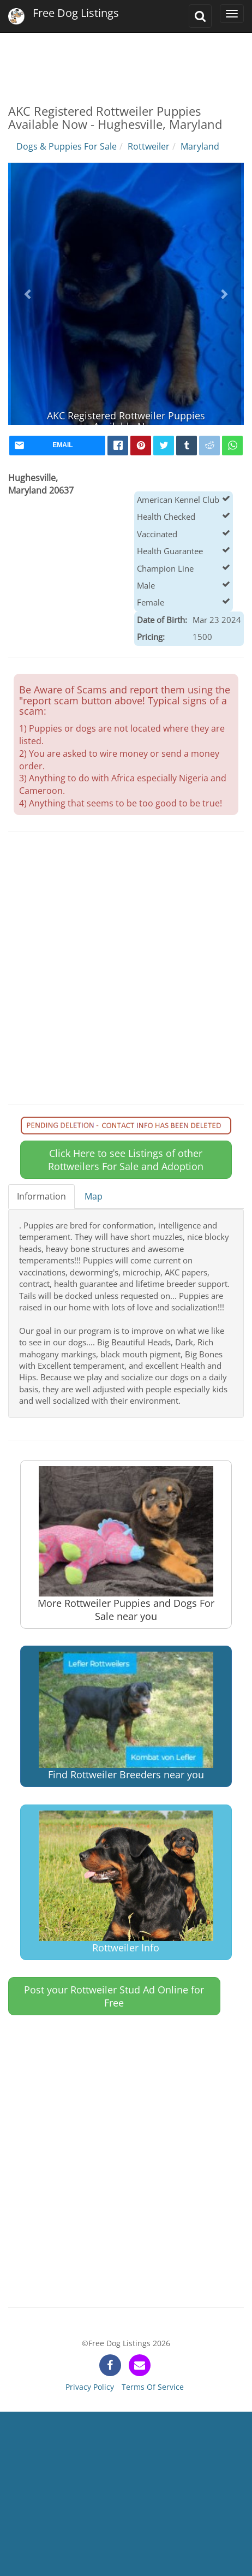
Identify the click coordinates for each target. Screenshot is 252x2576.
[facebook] (117, 445)
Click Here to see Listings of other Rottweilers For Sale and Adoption (125, 1160)
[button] (28, 294)
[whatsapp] (232, 445)
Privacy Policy (89, 2387)
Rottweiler (149, 146)
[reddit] (209, 445)
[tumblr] (186, 445)
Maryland (200, 146)
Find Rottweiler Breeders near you (126, 1716)
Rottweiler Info (126, 1882)
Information (41, 1196)
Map (94, 1196)
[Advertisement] (125, 60)
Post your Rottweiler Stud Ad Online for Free (114, 1996)
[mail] (57, 445)
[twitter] (163, 445)
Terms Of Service (153, 2387)
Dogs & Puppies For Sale (66, 146)
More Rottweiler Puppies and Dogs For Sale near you (126, 1544)
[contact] (140, 2365)
